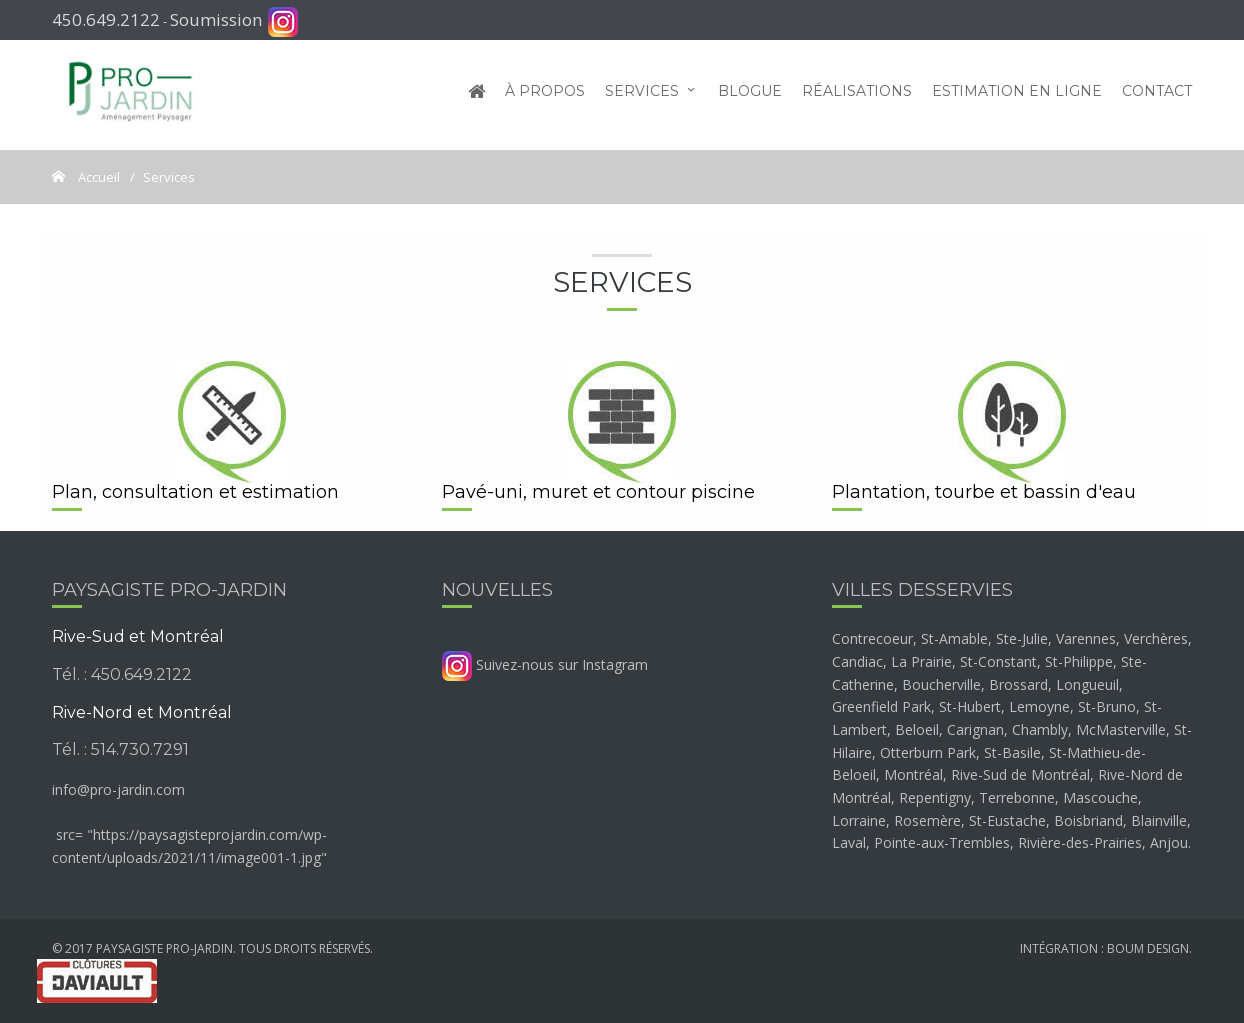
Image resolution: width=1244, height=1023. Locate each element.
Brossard (1018, 684)
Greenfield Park (881, 706)
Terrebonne (1017, 797)
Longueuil (1087, 684)
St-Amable (954, 638)
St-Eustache (1007, 820)
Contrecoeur (872, 638)
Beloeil (917, 729)
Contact (1157, 95)
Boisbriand (1088, 820)
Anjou (1169, 842)
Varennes (1086, 638)
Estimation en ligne (1017, 95)
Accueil (97, 177)
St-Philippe (1079, 661)
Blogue (750, 95)
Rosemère (927, 820)
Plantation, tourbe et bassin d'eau (984, 492)
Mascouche (1100, 797)
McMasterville (1121, 729)
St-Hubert (970, 706)
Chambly (1040, 729)
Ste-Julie (1022, 638)
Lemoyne (1039, 706)
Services (642, 95)
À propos (545, 95)
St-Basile (1012, 752)
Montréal (913, 774)
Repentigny (935, 797)
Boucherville (941, 684)
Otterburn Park (928, 752)
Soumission (216, 19)
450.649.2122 (106, 19)
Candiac (857, 661)
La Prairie (921, 661)
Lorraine (859, 820)
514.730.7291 (140, 749)
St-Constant (998, 661)
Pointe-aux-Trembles (942, 842)
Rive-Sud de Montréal (1020, 774)
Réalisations (857, 95)
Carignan (975, 729)
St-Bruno (1107, 706)
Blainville (1159, 820)
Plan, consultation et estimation (195, 492)
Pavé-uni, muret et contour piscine (598, 492)
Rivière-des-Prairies (1080, 842)
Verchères (1156, 638)
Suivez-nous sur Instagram (545, 664)
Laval (849, 842)
